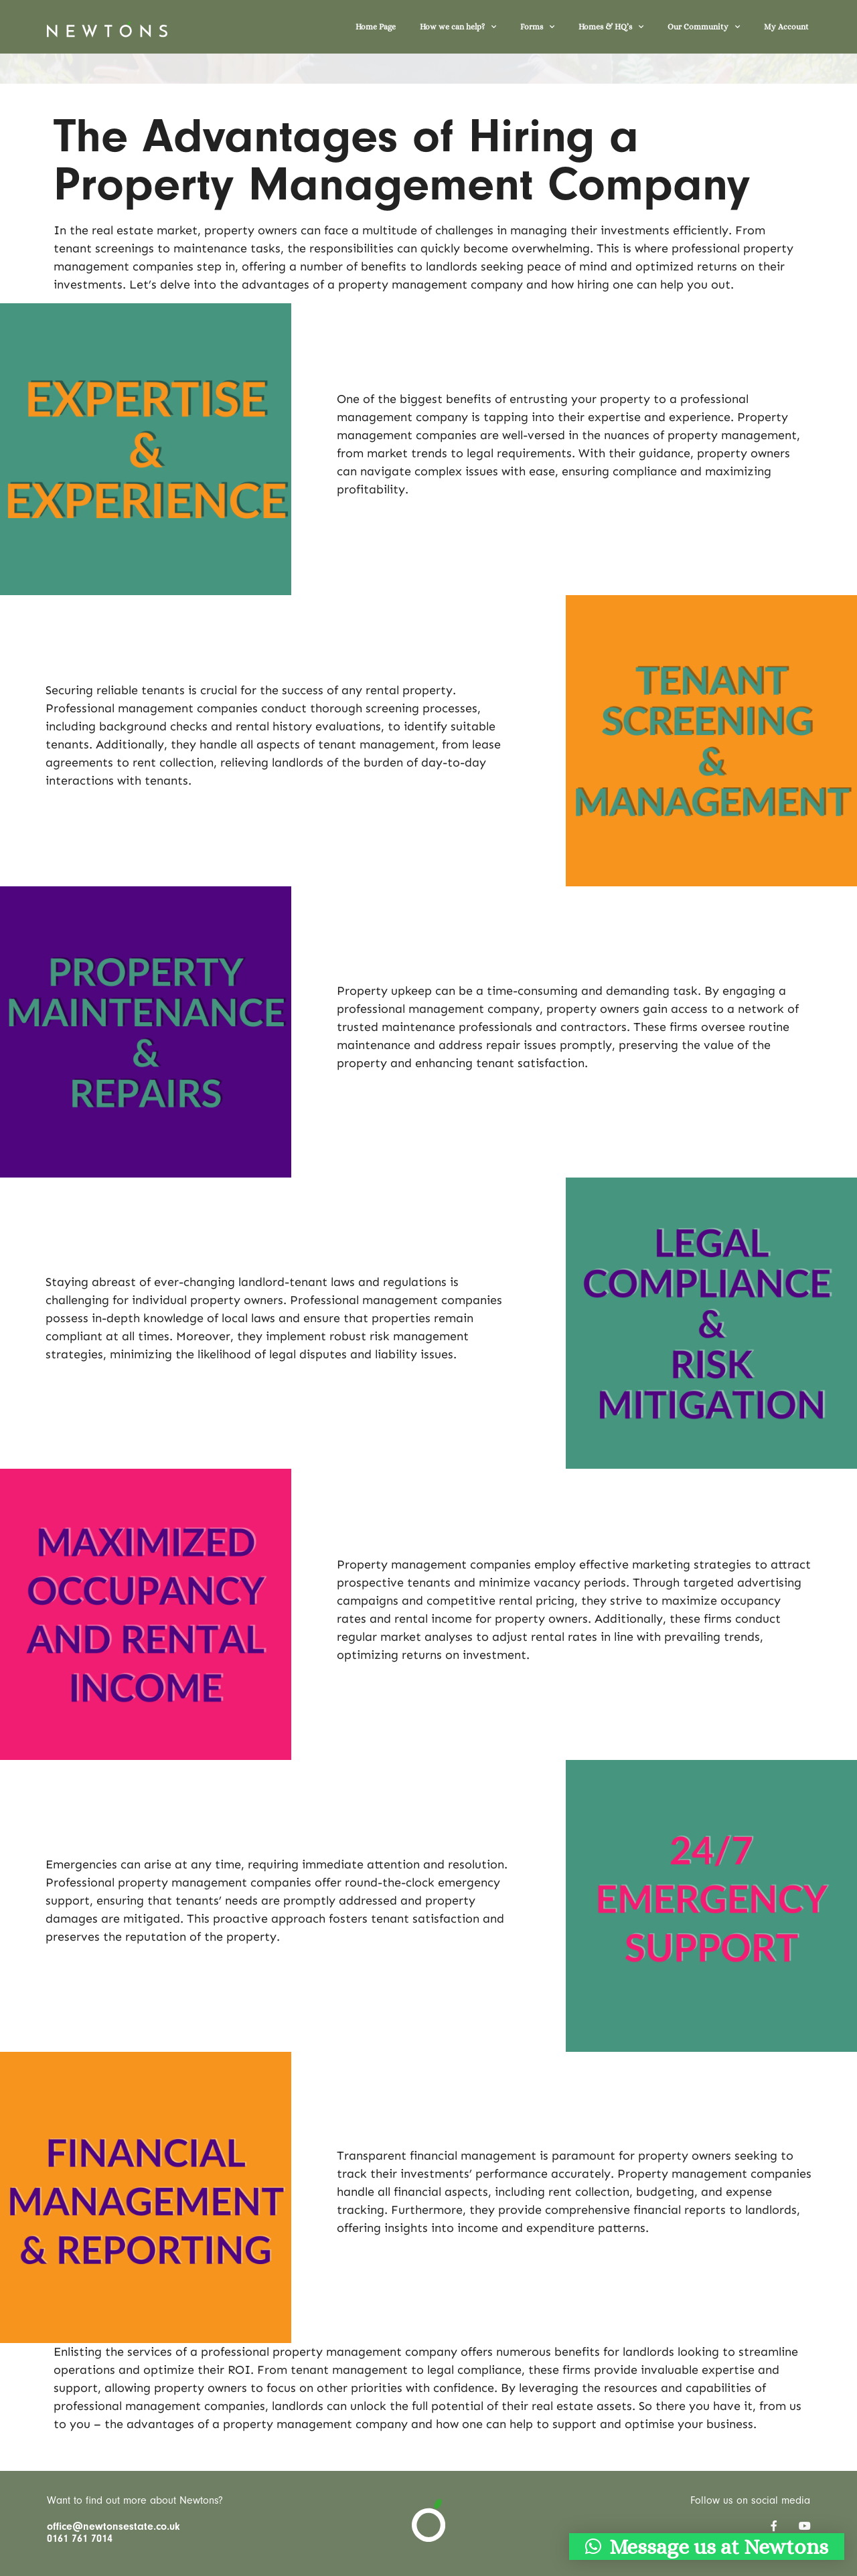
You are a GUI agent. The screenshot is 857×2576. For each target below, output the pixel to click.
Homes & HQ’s (610, 26)
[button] (706, 2546)
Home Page (376, 26)
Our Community (704, 26)
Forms (537, 26)
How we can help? (458, 26)
